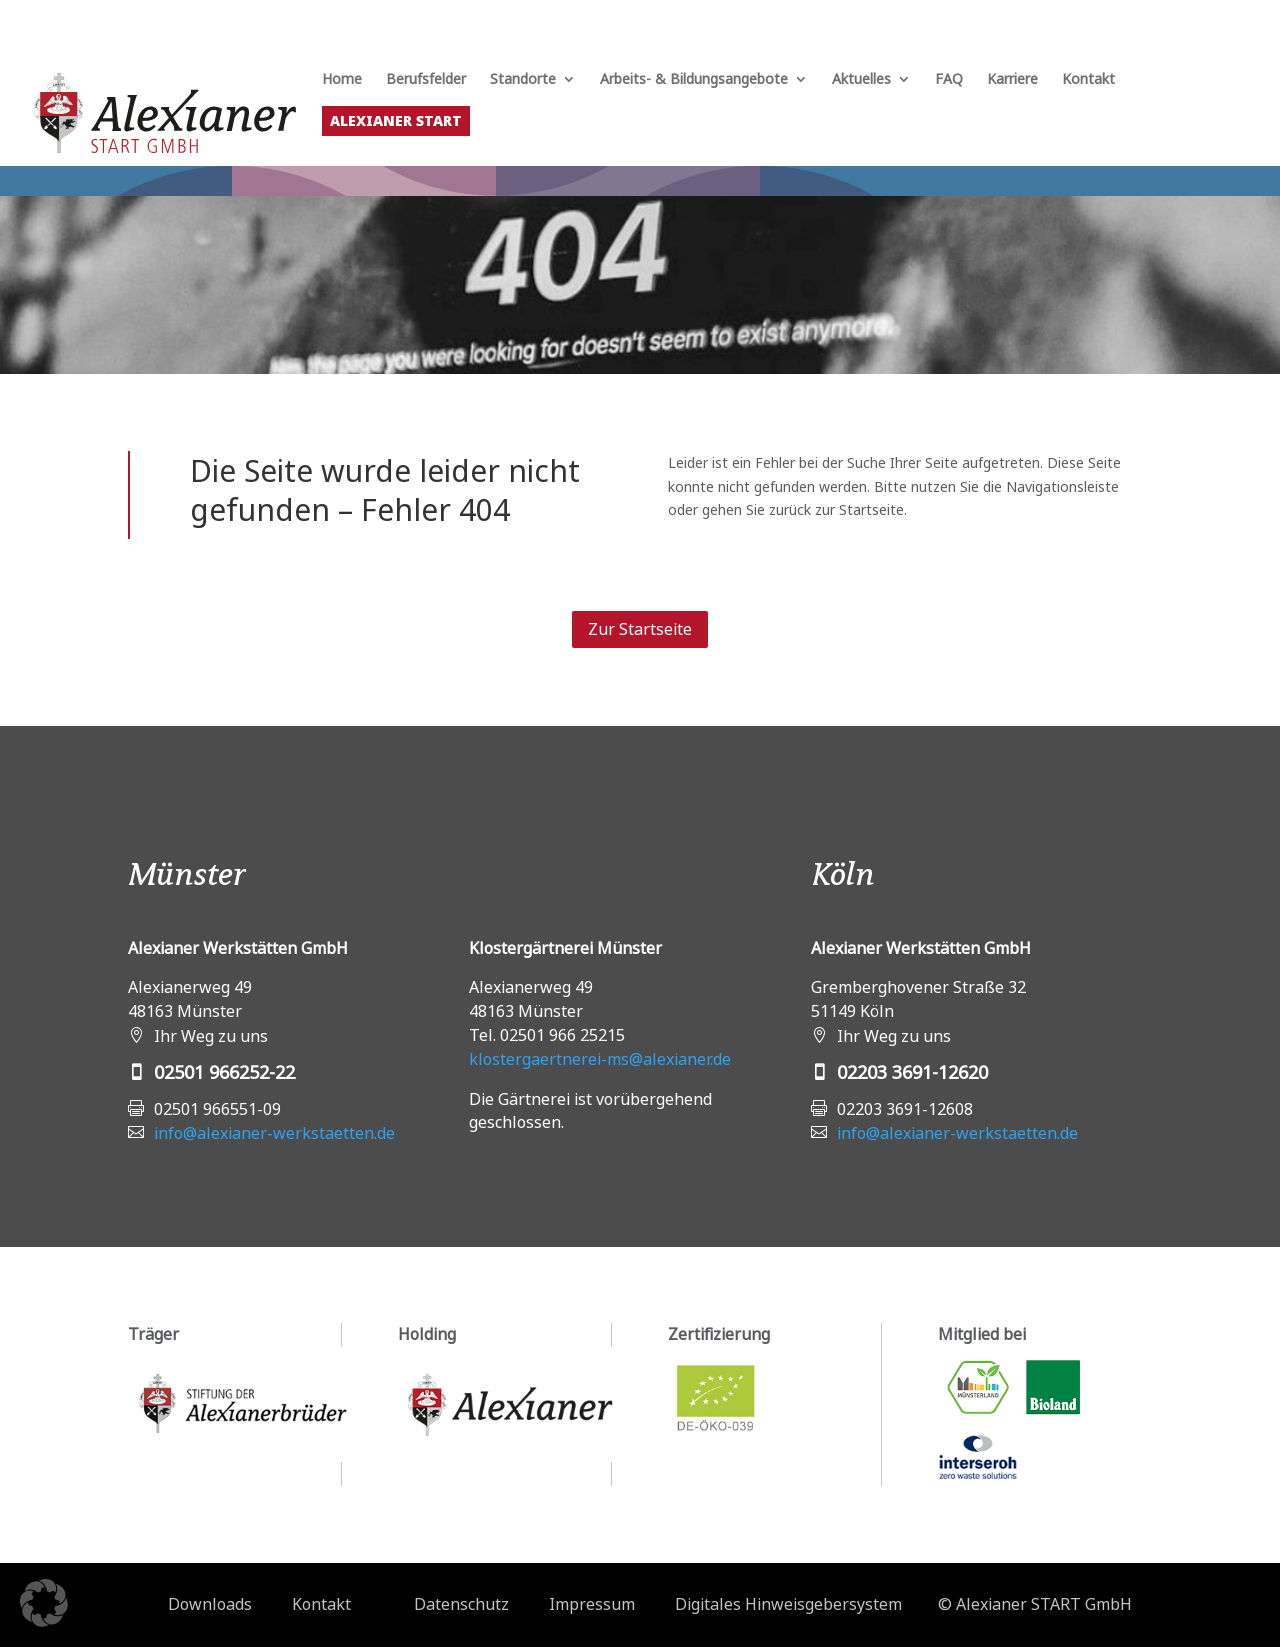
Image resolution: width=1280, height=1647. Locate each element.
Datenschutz (461, 1604)
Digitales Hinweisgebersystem (788, 1604)
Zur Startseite (640, 629)
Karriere (1012, 80)
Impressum (592, 1604)
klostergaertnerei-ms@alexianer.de (600, 1059)
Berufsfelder (426, 80)
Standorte (523, 80)
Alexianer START (396, 120)
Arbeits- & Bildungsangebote (694, 80)
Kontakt (1088, 80)
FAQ (949, 80)
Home (342, 80)
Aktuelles (861, 80)
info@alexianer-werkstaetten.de (274, 1133)
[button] (44, 1603)
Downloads (210, 1604)
